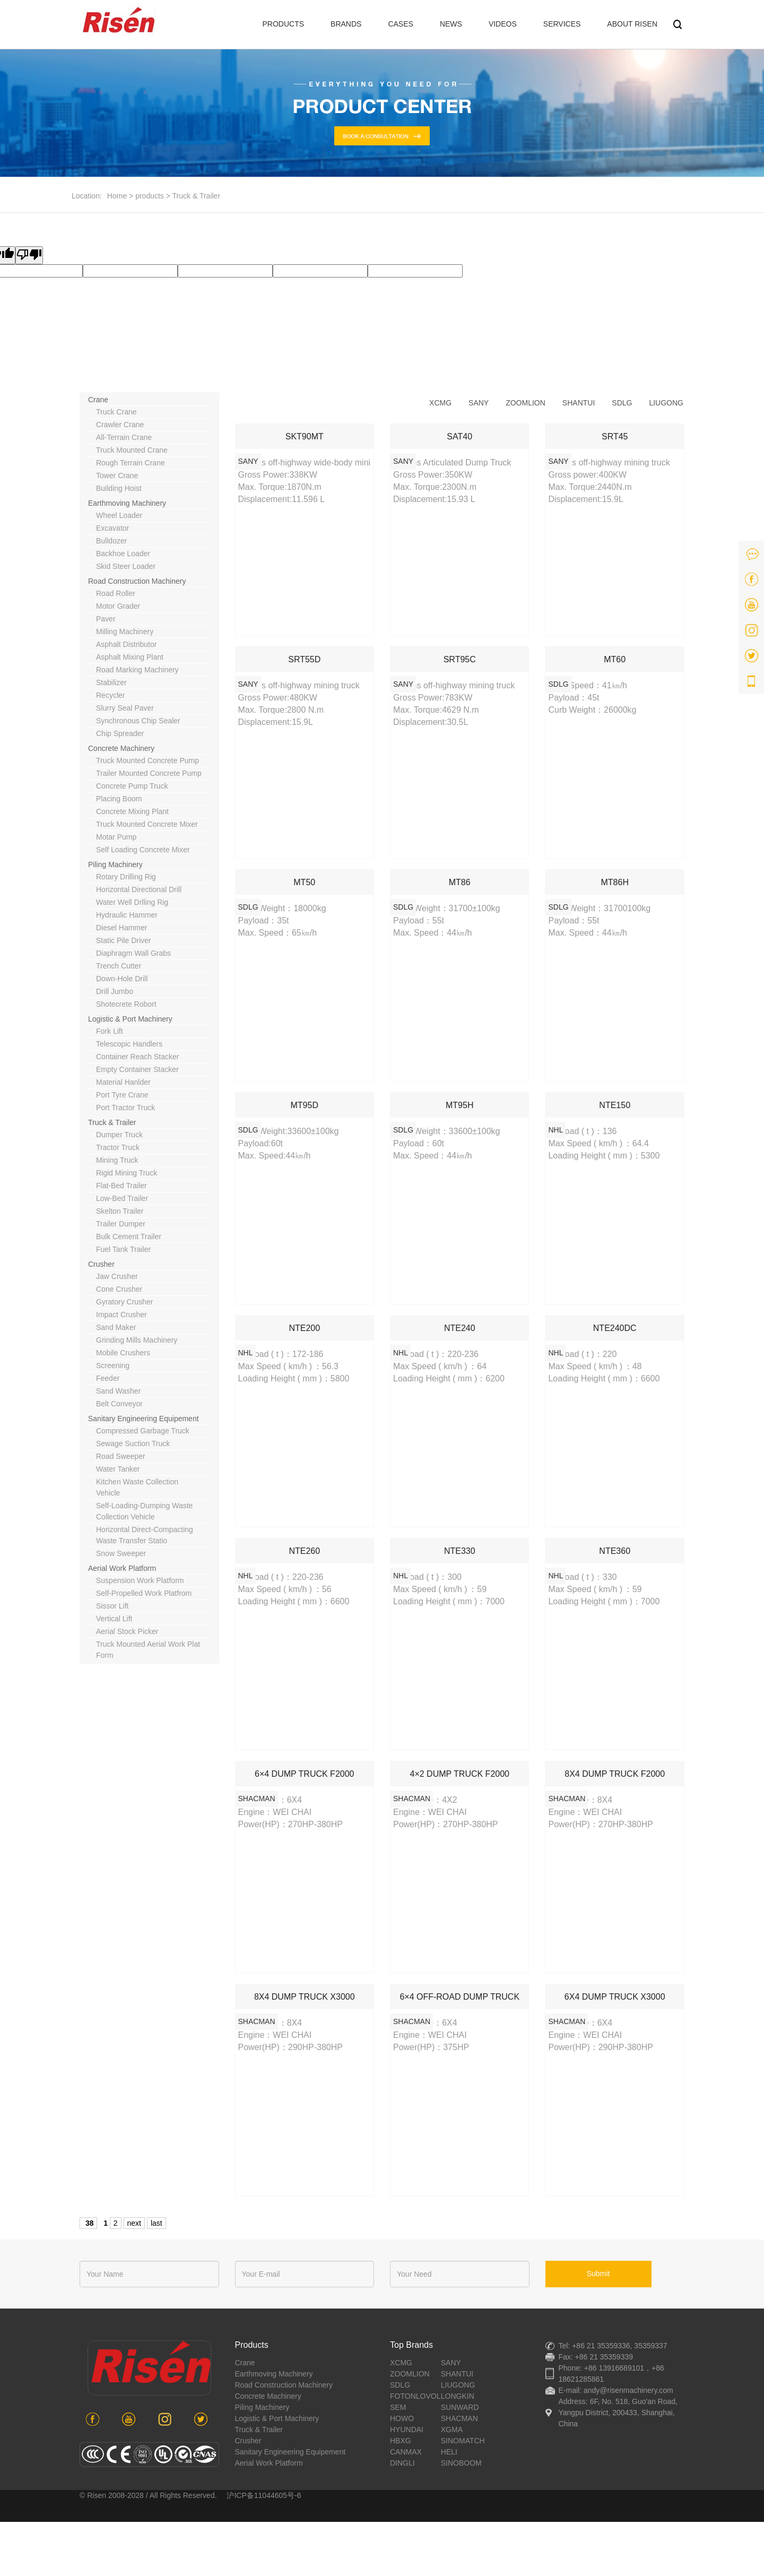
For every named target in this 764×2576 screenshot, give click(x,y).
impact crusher (121, 1314)
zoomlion (525, 403)
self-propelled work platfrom (144, 1593)
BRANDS (346, 24)
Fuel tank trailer (123, 1249)
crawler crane (120, 424)
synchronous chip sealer (138, 720)
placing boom (119, 798)
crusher (101, 1264)
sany (478, 403)
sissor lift (112, 1606)
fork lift (109, 1031)
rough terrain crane (130, 463)
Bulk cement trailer (128, 1236)
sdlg (622, 403)
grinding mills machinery (136, 1340)
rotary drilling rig (126, 876)
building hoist (119, 488)
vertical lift (114, 1618)
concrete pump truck (132, 786)
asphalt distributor (126, 644)
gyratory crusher (124, 1302)
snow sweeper (121, 1553)
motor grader (118, 606)
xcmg (440, 403)
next (134, 2223)
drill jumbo (114, 991)
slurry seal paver (125, 708)
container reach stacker (137, 1056)
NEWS (451, 24)
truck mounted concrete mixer (147, 824)
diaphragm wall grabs (133, 953)
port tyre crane (122, 1095)
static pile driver (123, 940)
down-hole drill (121, 978)
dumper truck (119, 1134)
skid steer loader (125, 566)
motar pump (116, 837)
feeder (107, 1378)
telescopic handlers (129, 1044)
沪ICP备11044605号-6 (264, 2495)
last (156, 2223)
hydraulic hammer (127, 915)
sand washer (118, 1391)
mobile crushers (123, 1352)
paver (106, 619)
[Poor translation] (29, 255)
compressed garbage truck (142, 1431)
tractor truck (118, 1147)
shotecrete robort (126, 1004)
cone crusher (119, 1289)
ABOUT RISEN (632, 24)
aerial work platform (122, 1568)
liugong (666, 403)
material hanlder (123, 1082)
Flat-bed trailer (121, 1185)
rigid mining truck (126, 1173)
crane (98, 399)
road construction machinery (137, 581)
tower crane (117, 475)
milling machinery (124, 631)
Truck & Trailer (196, 196)
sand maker (116, 1327)
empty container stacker (137, 1069)
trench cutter (118, 966)
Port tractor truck (125, 1107)
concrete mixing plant (132, 811)
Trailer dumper (120, 1224)
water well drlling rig (132, 902)
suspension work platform (140, 1580)
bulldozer (111, 541)
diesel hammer (121, 927)
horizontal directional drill (138, 889)
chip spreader (120, 733)
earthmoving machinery (127, 503)
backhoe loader (123, 553)
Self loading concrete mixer (143, 849)
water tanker (118, 1469)
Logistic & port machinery (130, 1019)
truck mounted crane (132, 450)
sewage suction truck (133, 1443)
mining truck (117, 1160)
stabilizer (111, 682)
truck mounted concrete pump (147, 760)
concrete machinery (121, 748)
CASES (400, 24)
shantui (578, 403)
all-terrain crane (124, 437)
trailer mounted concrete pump (149, 773)
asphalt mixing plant (129, 657)
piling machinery (115, 864)
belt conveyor (119, 1403)
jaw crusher (117, 1276)
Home (117, 196)
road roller (115, 593)
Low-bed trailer (122, 1198)
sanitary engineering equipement (143, 1418)
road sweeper (120, 1456)
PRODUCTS (284, 24)
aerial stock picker (127, 1631)
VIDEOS (503, 24)
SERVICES (562, 24)
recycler (110, 695)
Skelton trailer (119, 1211)
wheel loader (119, 515)
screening (112, 1365)
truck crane (116, 412)
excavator (112, 528)
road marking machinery (137, 669)
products (149, 196)
